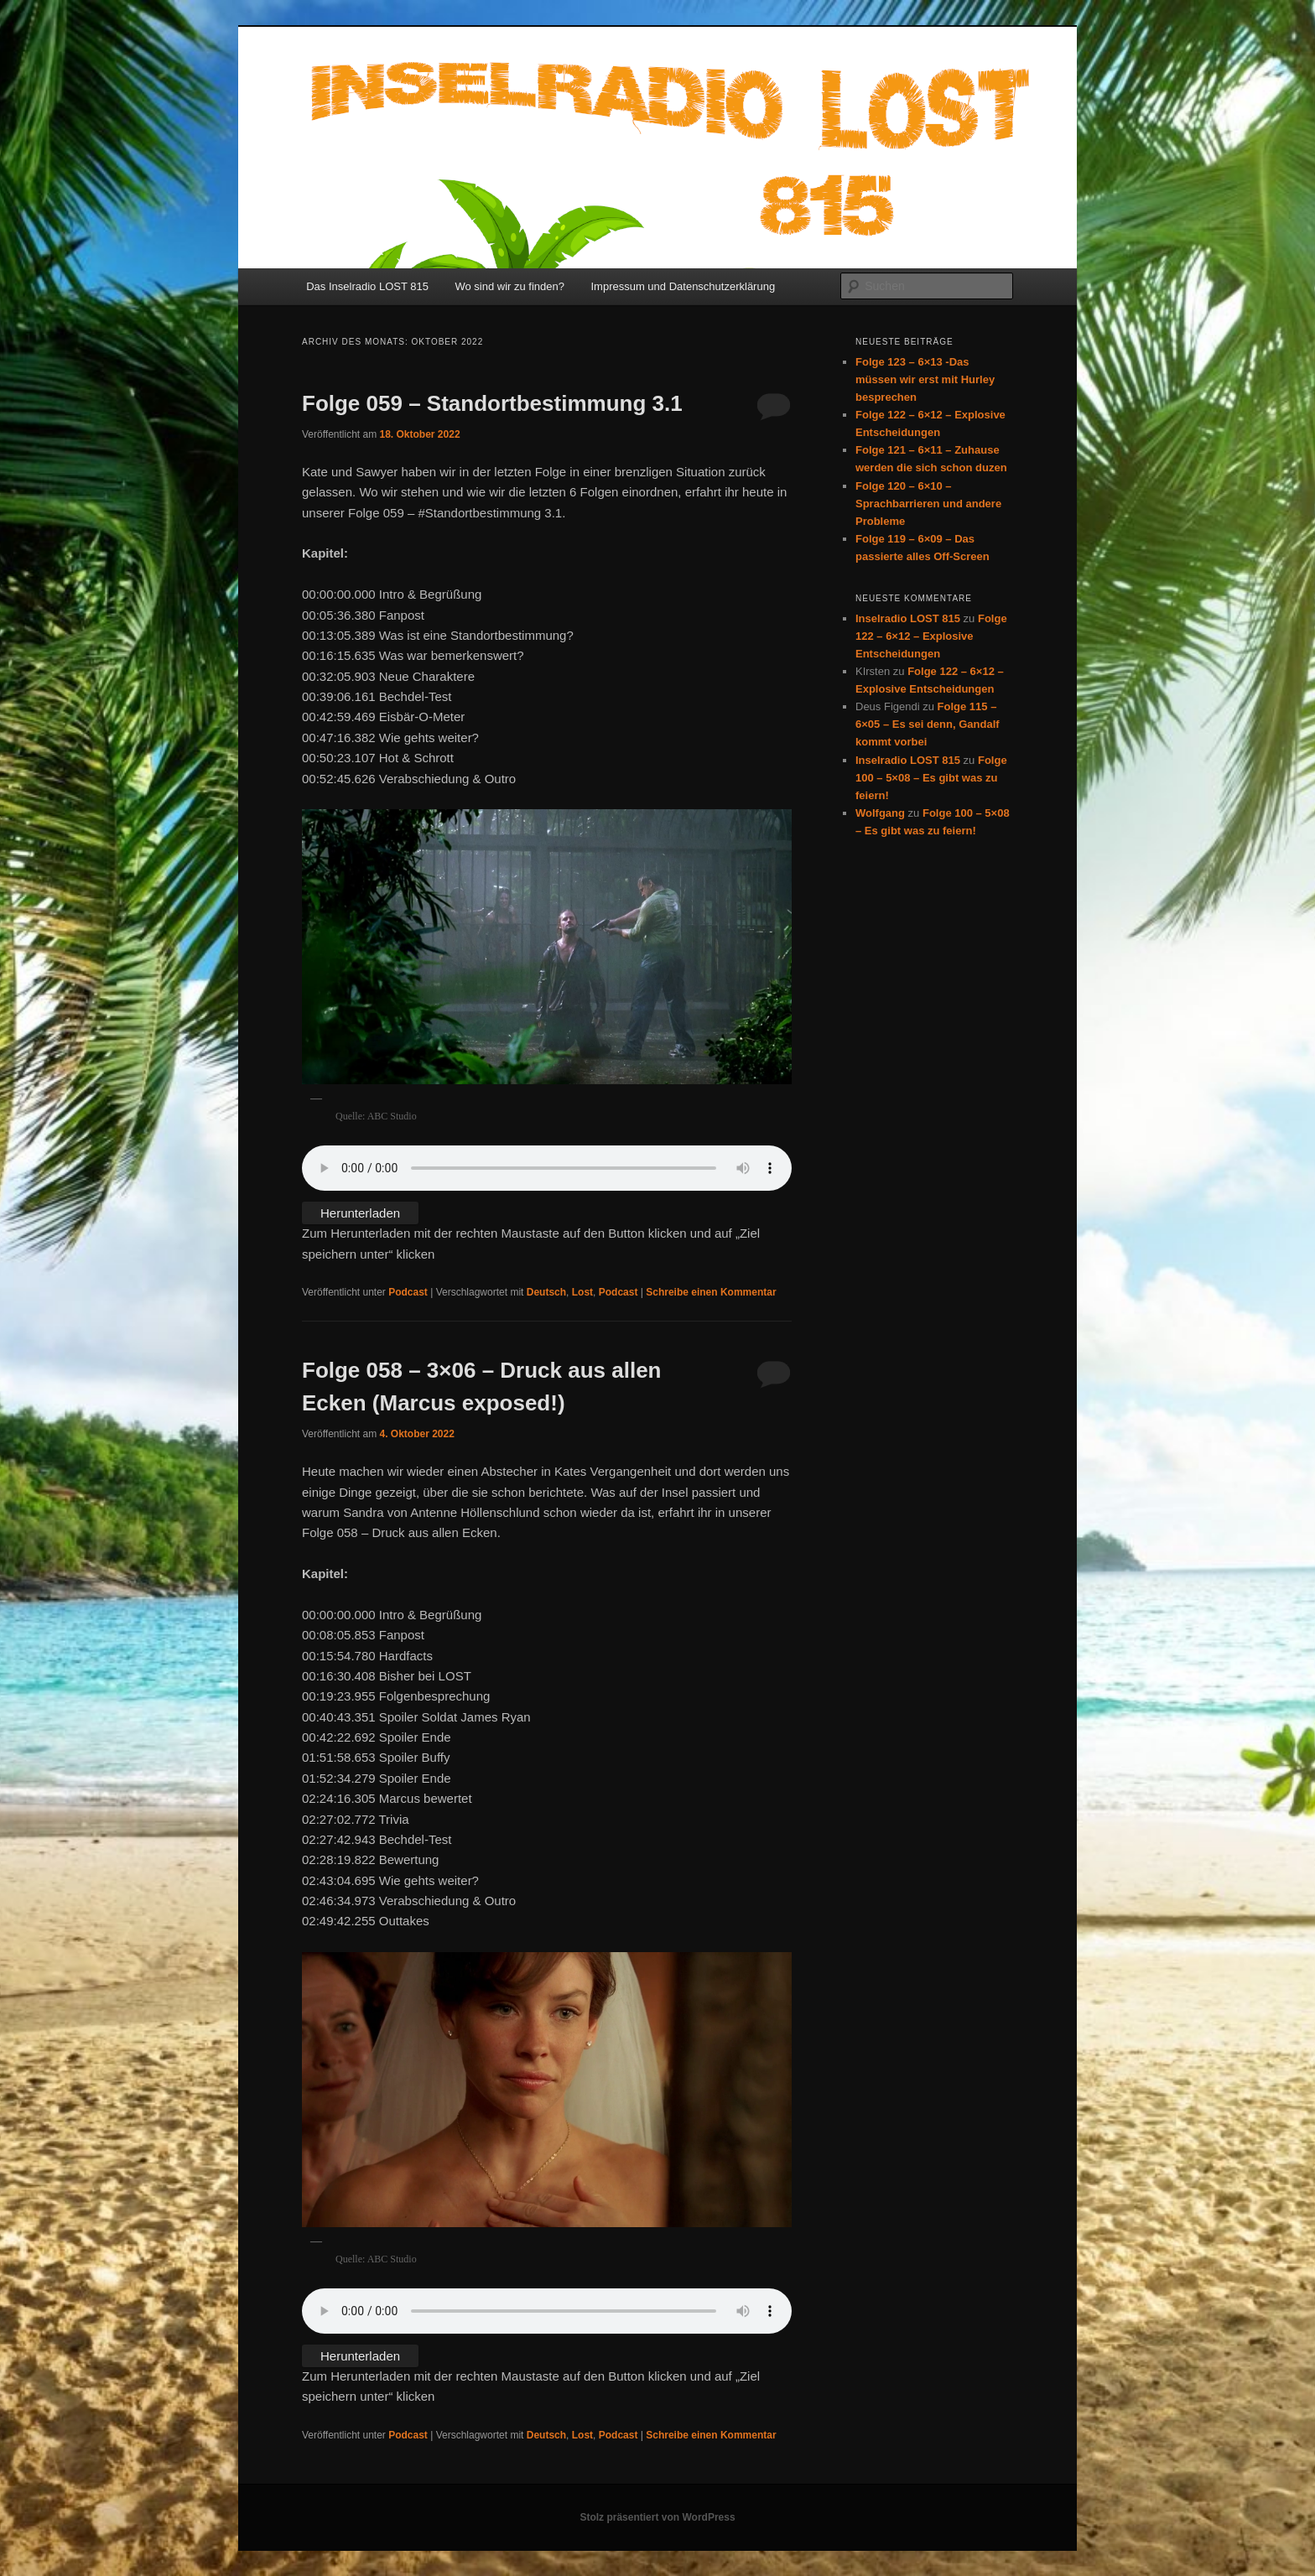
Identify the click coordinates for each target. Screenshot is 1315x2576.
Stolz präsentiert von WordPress (657, 2517)
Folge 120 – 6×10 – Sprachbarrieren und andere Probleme (928, 503)
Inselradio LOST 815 (907, 618)
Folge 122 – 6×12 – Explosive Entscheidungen (931, 636)
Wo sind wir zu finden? (509, 286)
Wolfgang (880, 813)
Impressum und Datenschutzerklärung (682, 286)
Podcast (408, 1292)
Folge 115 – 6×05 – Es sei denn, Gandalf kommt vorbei (927, 724)
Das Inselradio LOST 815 (367, 286)
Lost (582, 1292)
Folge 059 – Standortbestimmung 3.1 (492, 403)
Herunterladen (360, 1213)
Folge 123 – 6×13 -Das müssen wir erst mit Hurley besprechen (925, 379)
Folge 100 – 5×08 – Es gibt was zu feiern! (931, 778)
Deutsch (546, 1292)
